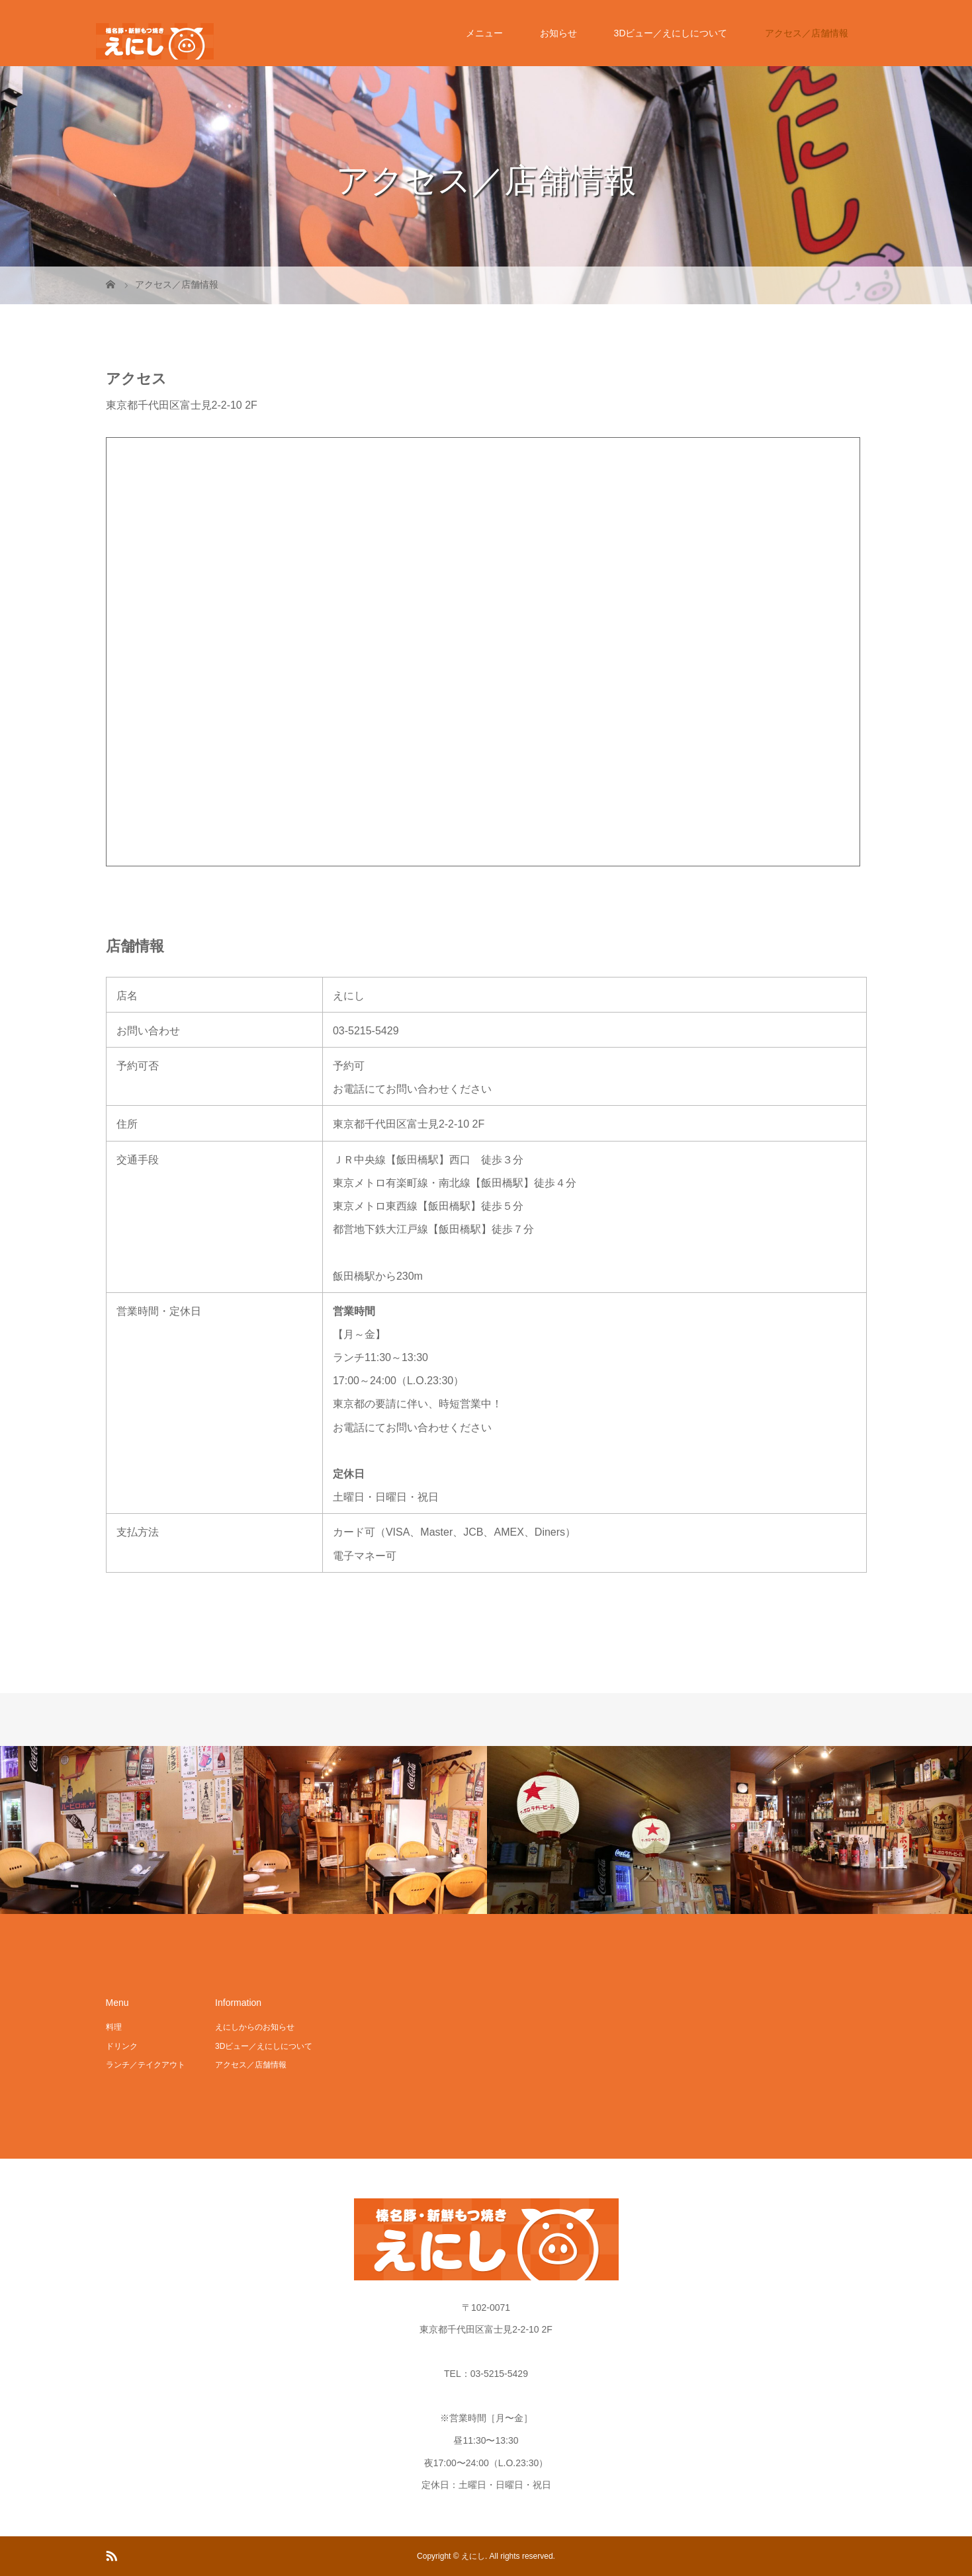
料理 (114, 2027)
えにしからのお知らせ (254, 2027)
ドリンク (122, 2046)
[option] (121, 1830)
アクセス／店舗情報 (806, 33)
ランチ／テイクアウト (145, 2064)
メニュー (484, 33)
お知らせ (558, 33)
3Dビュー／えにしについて (671, 33)
